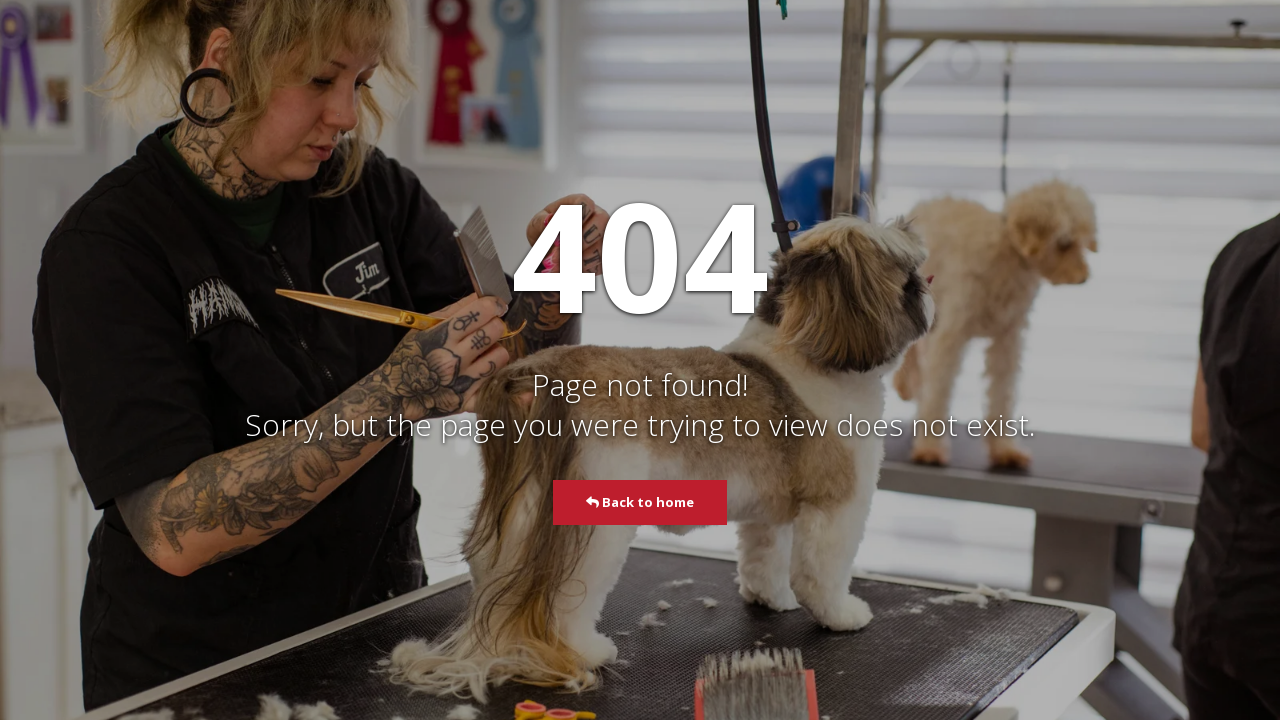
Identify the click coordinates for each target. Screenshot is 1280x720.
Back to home (640, 502)
